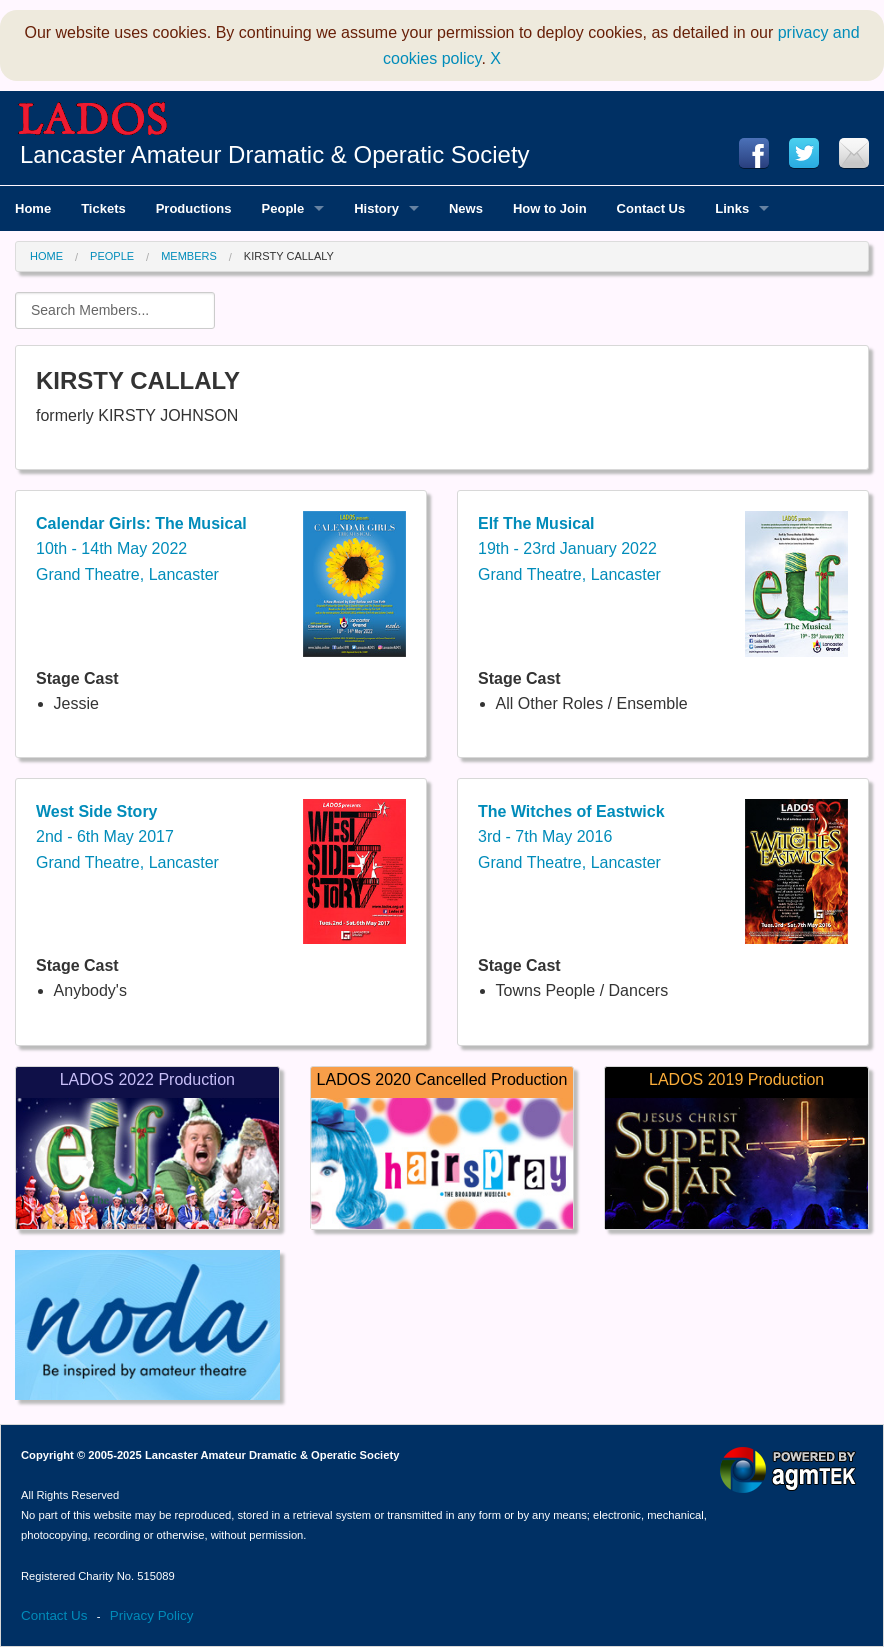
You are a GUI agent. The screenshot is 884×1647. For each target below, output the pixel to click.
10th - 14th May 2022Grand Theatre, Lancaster (141, 549)
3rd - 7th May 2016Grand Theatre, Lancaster (571, 837)
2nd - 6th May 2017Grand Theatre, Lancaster (127, 837)
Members (189, 256)
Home (46, 256)
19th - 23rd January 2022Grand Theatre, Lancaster (569, 549)
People (112, 256)
